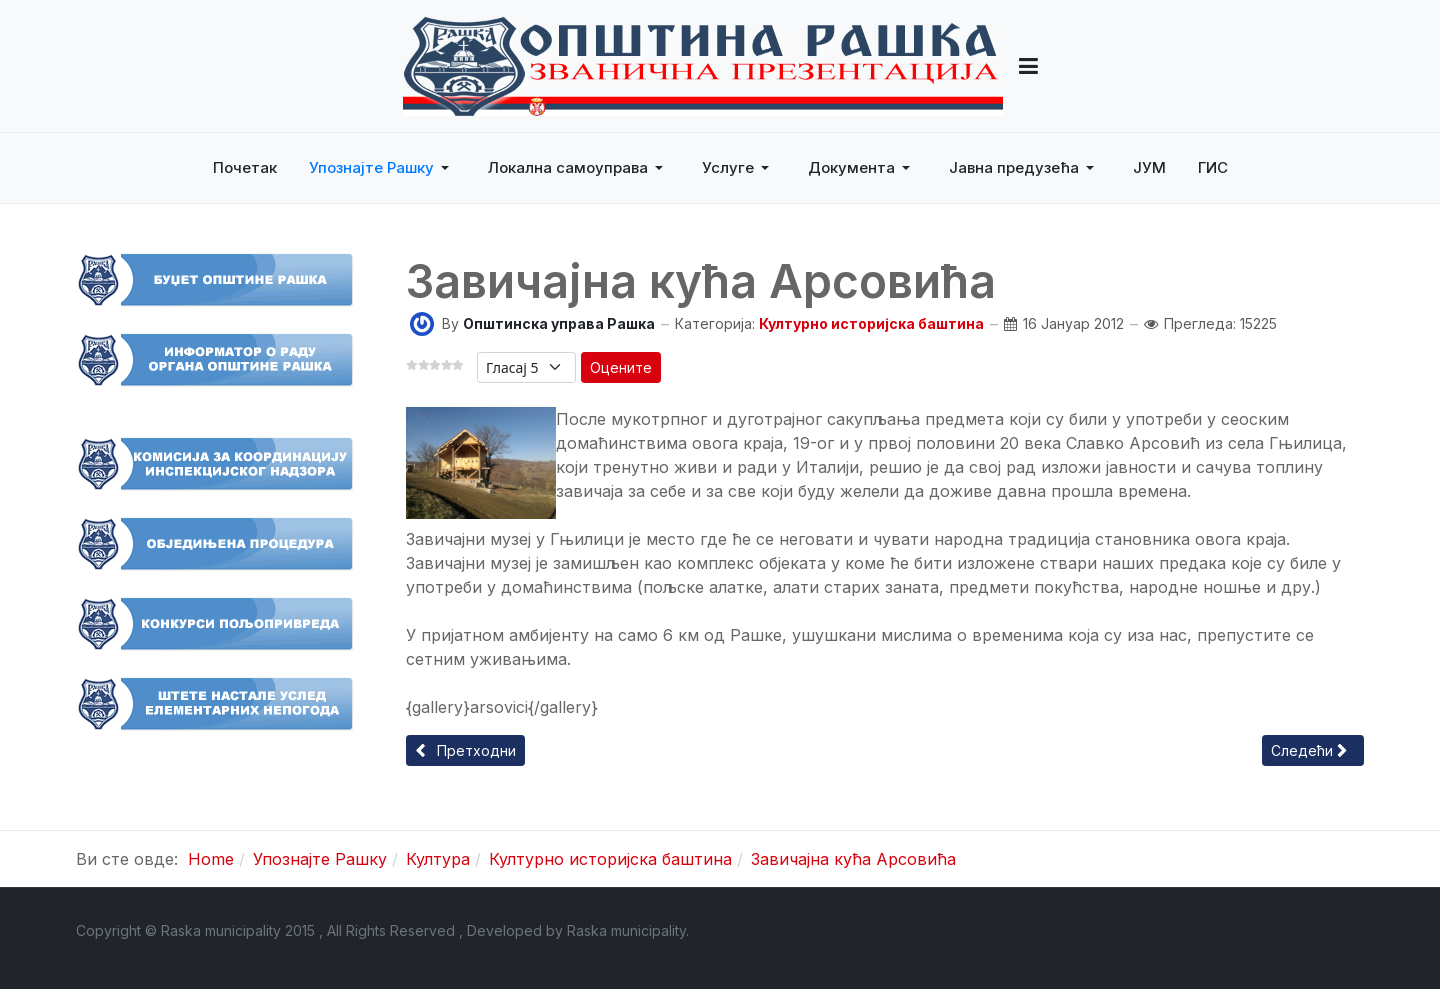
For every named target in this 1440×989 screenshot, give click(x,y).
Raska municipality (626, 930)
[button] (1028, 66)
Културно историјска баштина (871, 323)
